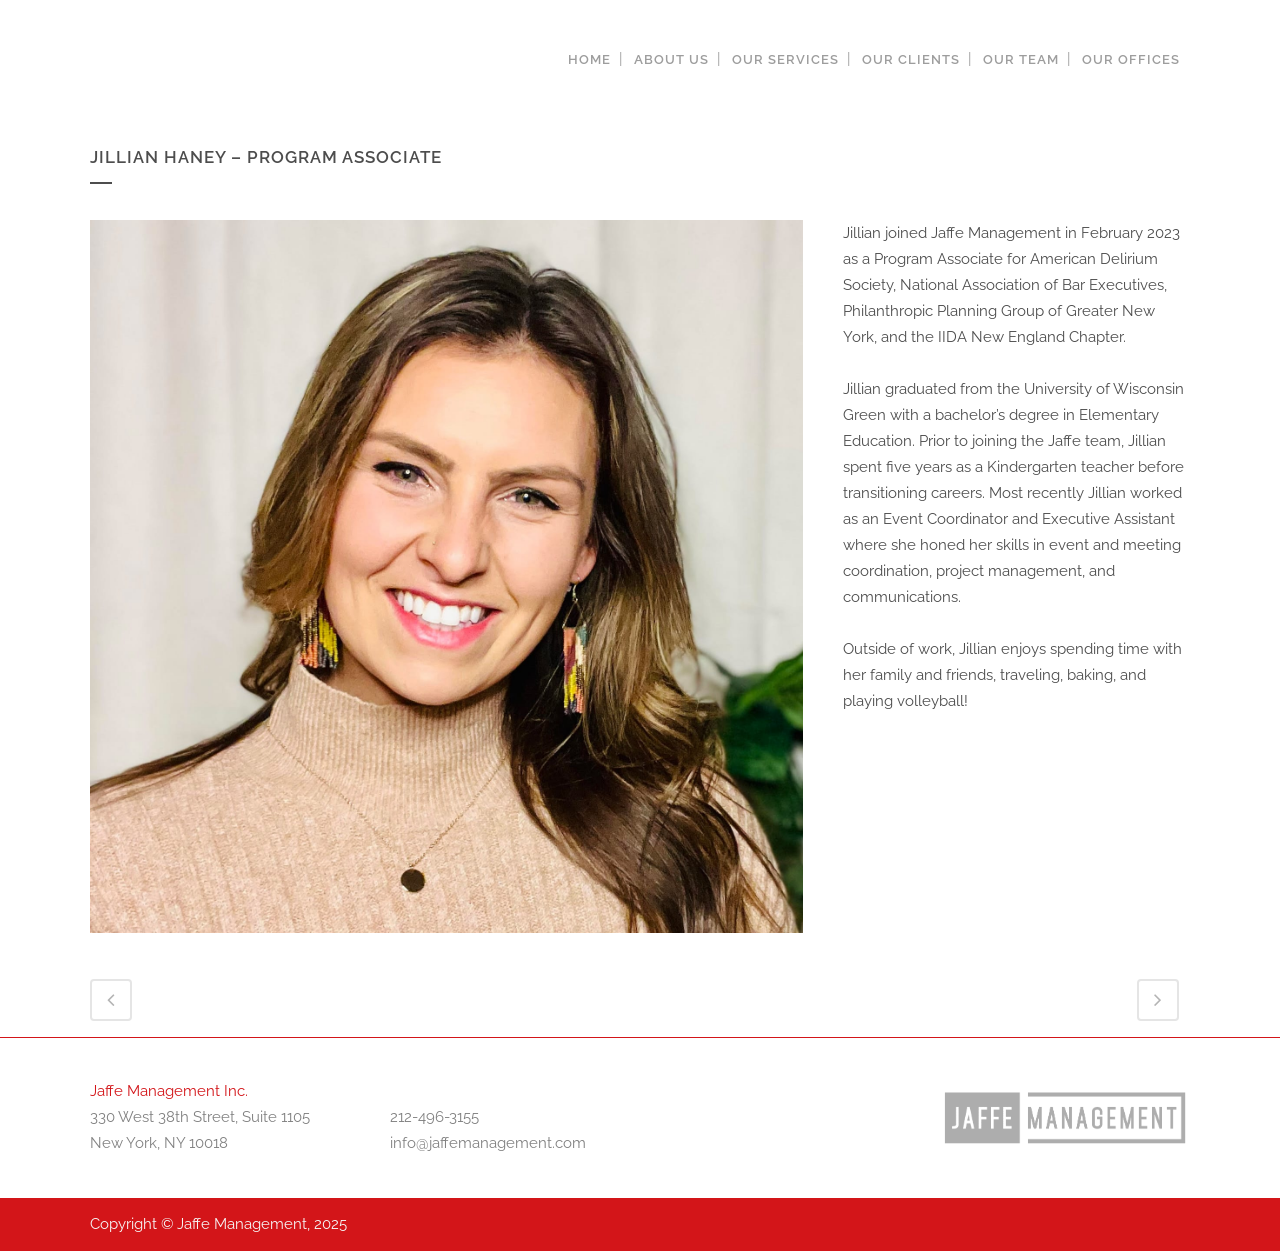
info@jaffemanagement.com (488, 1143)
